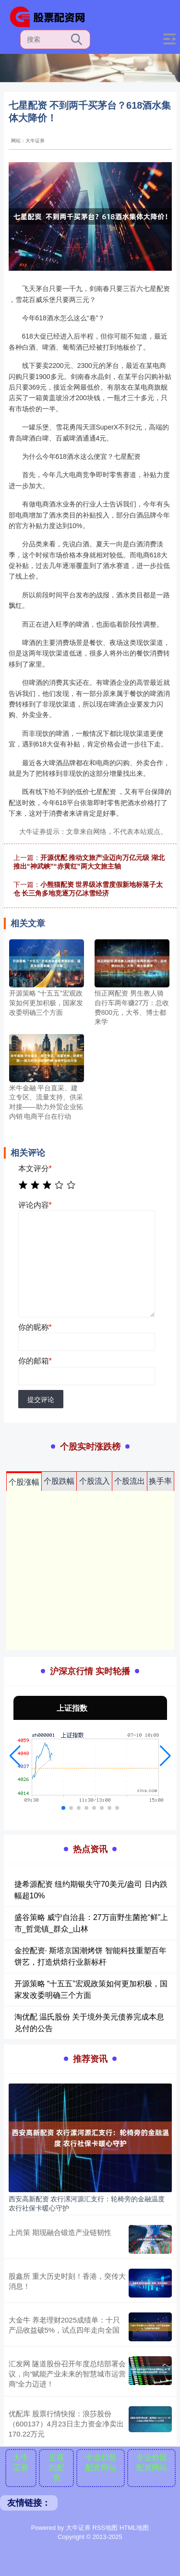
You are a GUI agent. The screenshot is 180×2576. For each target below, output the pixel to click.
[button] (15, 1756)
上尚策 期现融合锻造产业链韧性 (60, 2232)
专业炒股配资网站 (100, 2462)
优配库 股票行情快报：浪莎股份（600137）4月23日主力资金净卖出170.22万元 (66, 2424)
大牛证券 (20, 2462)
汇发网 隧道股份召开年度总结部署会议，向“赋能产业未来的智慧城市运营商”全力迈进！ (67, 2374)
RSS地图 (105, 2527)
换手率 (160, 1481)
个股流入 (94, 1481)
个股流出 (129, 1481)
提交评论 (40, 1399)
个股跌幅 (59, 1481)
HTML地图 (134, 2527)
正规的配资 (56, 2467)
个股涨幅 (24, 1482)
